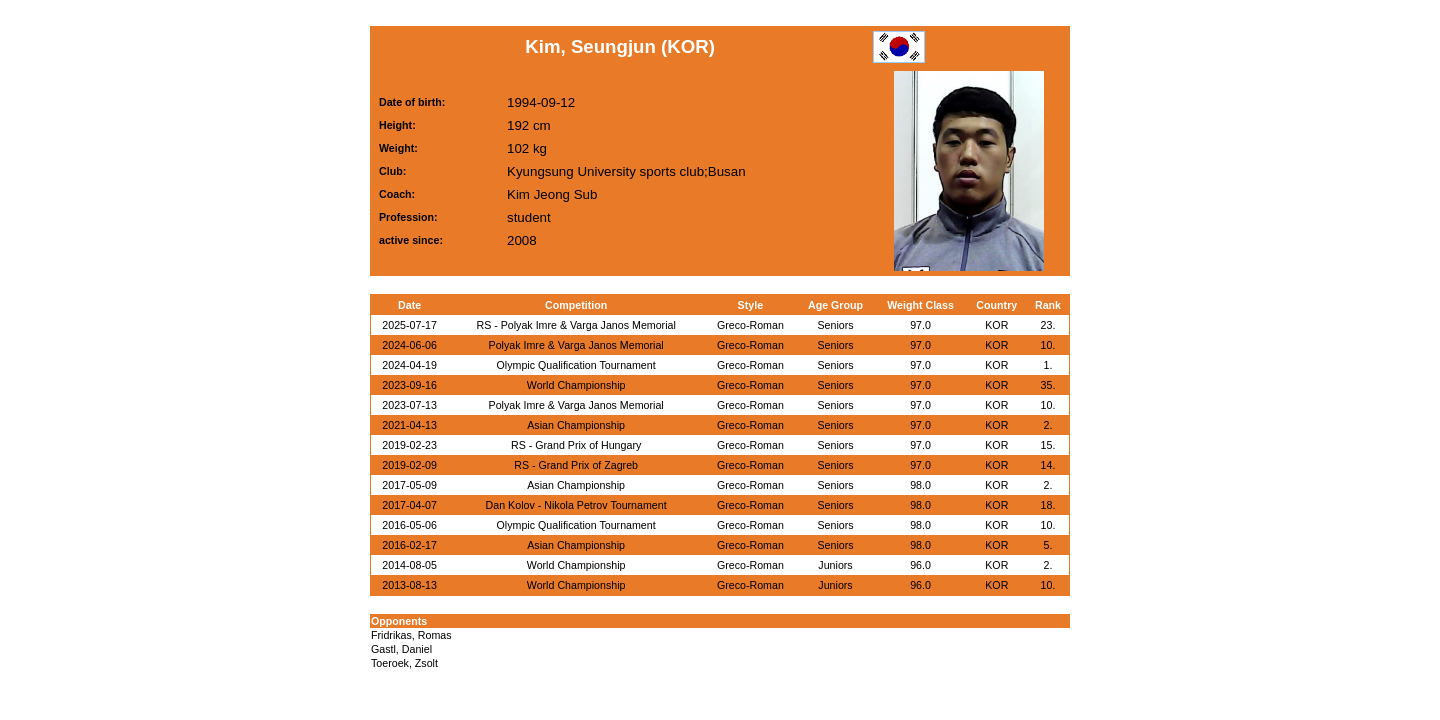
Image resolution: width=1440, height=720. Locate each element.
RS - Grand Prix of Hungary (576, 445)
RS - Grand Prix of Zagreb (576, 465)
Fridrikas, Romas (411, 635)
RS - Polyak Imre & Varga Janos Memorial (575, 325)
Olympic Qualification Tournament (576, 365)
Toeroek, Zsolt (404, 663)
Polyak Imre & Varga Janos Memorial (576, 345)
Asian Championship (576, 425)
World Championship (576, 385)
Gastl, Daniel (401, 649)
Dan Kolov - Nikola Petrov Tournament (576, 505)
